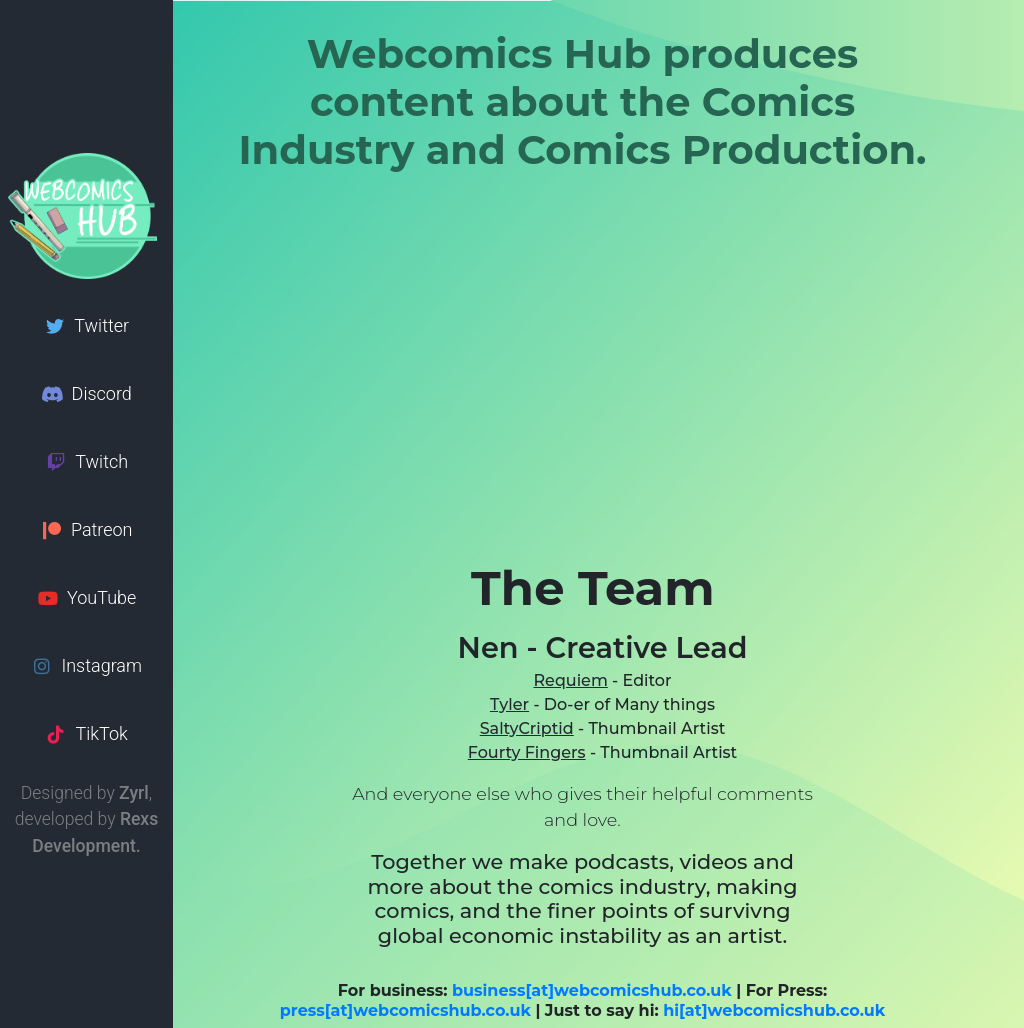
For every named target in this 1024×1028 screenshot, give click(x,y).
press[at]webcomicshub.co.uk (405, 1010)
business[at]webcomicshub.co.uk (592, 990)
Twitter (86, 325)
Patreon (86, 529)
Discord (86, 393)
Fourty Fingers (527, 752)
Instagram (86, 665)
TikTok (86, 733)
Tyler (509, 704)
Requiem (570, 680)
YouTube (87, 597)
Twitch (86, 461)
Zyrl (134, 793)
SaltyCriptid (527, 728)
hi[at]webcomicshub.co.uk (774, 1010)
